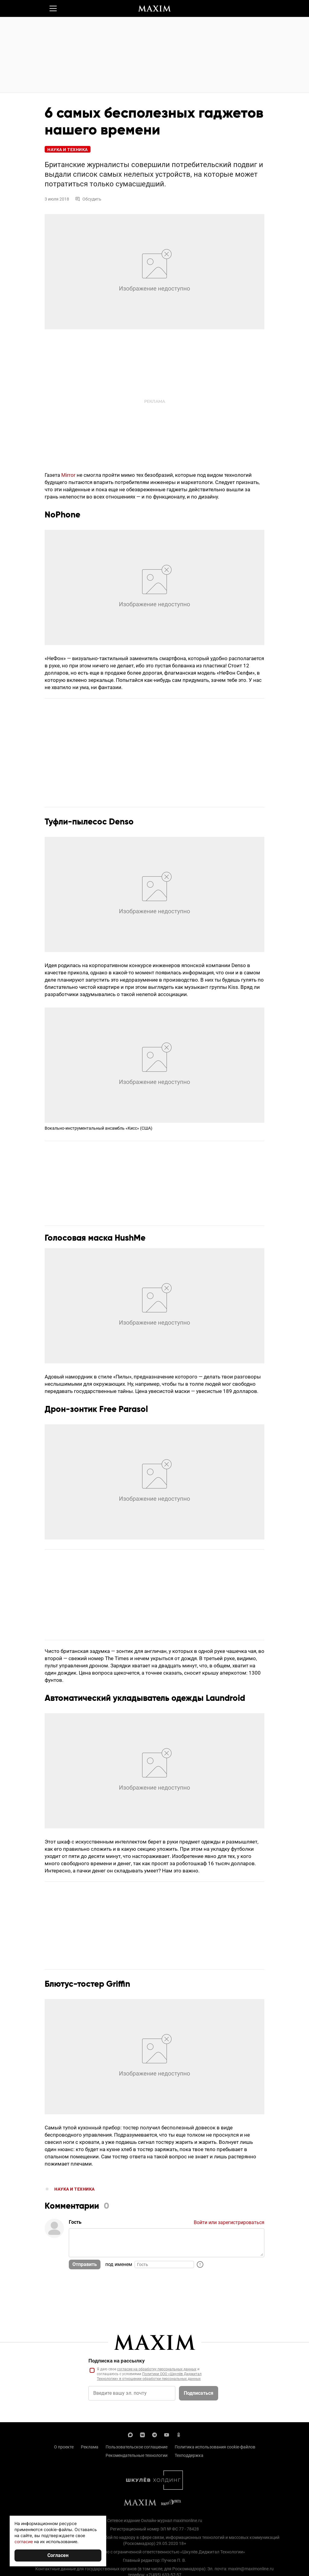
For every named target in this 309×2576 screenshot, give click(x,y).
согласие (23, 2541)
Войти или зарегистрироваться (229, 2222)
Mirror (68, 475)
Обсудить (88, 199)
